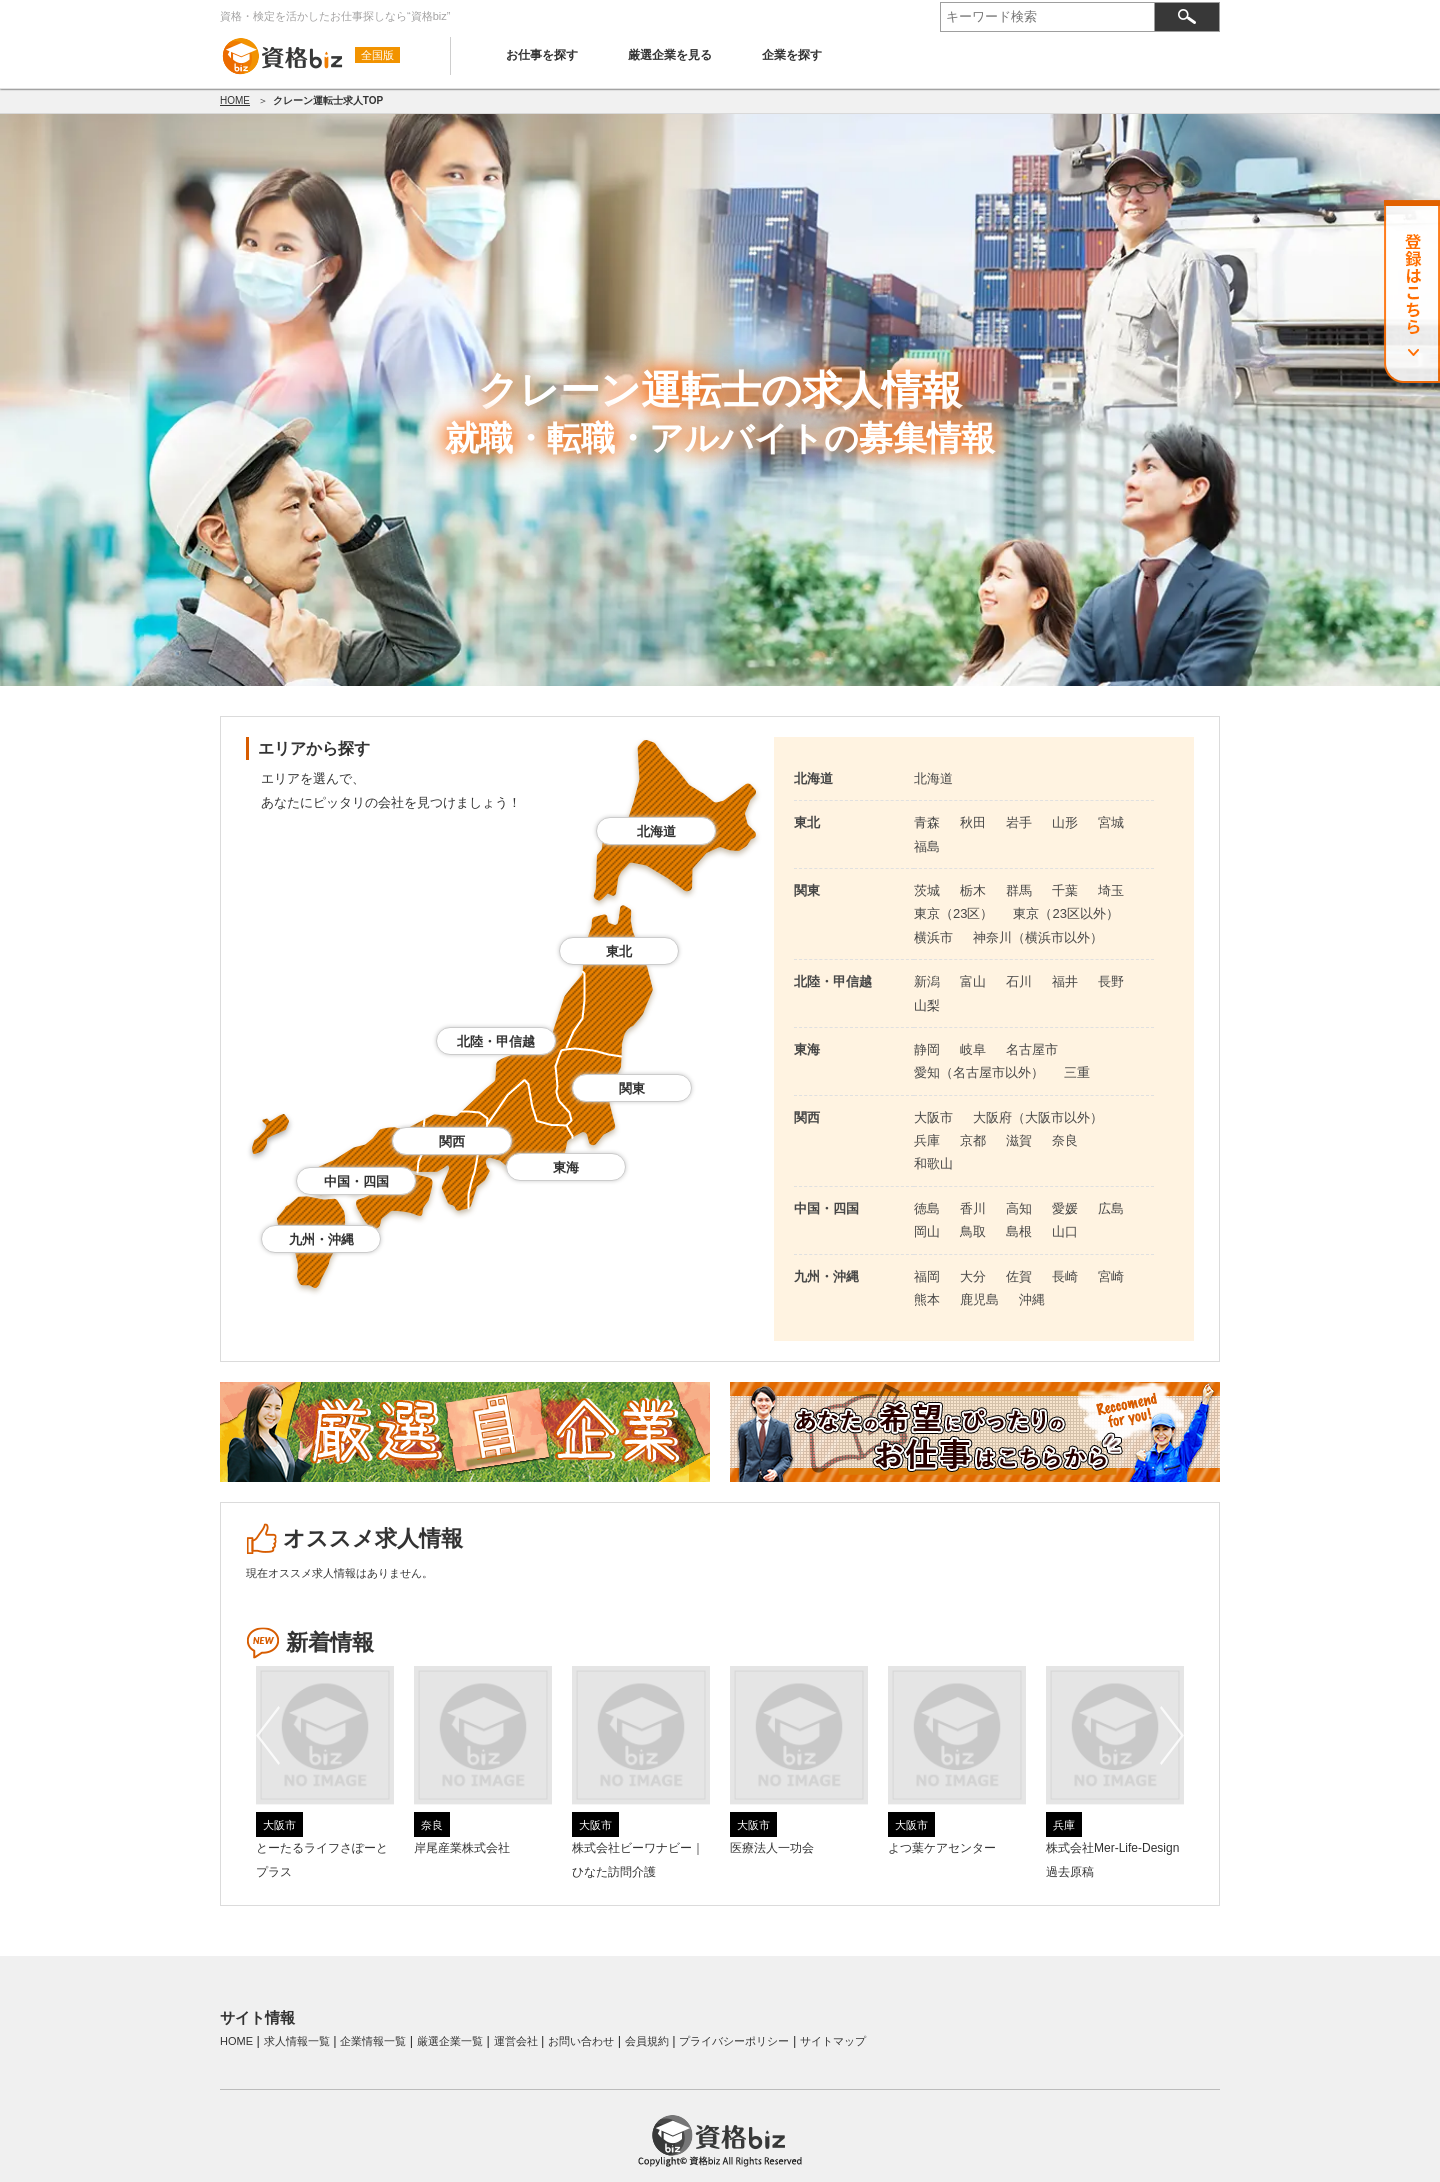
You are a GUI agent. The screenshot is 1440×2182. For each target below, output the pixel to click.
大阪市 (933, 1117)
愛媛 (1065, 1208)
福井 (1065, 981)
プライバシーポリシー (734, 2041)
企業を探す (792, 55)
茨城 (927, 890)
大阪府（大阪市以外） (1038, 1117)
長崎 (1065, 1276)
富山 (973, 981)
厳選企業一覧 (450, 2041)
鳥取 (973, 1231)
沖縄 (1032, 1299)
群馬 (1019, 890)
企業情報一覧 (373, 2041)
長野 (1111, 981)
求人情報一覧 (297, 2041)
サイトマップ (833, 2041)
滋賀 (1019, 1140)
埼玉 (1111, 890)
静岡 (927, 1049)
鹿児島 (979, 1299)
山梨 (927, 1005)
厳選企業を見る (670, 55)
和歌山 (933, 1163)
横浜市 (933, 937)
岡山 (927, 1231)
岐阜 (973, 1049)
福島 (927, 846)
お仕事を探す (542, 55)
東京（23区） (953, 913)
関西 (452, 1141)
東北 (619, 951)
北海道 (656, 831)
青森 (927, 822)
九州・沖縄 (321, 1239)
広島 (1111, 1208)
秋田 (973, 822)
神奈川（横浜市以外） (1038, 937)
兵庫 (927, 1140)
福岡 (927, 1276)
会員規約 (647, 2041)
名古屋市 (1032, 1049)
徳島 (927, 1208)
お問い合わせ (581, 2041)
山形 (1065, 822)
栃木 (973, 890)
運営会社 (516, 2041)
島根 (1019, 1231)
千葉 (1065, 890)
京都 (973, 1140)
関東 (632, 1088)
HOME (235, 100)
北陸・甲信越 (496, 1041)
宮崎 (1111, 1276)
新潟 (927, 981)
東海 (566, 1167)
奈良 (1065, 1140)
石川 (1019, 981)
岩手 (1019, 822)
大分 (973, 1276)
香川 (973, 1208)
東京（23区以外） (1065, 913)
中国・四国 (356, 1181)
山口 (1065, 1231)
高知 (1019, 1208)
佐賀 (1019, 1276)
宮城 (1111, 822)
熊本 (927, 1299)
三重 (1077, 1072)
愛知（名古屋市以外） (979, 1072)
